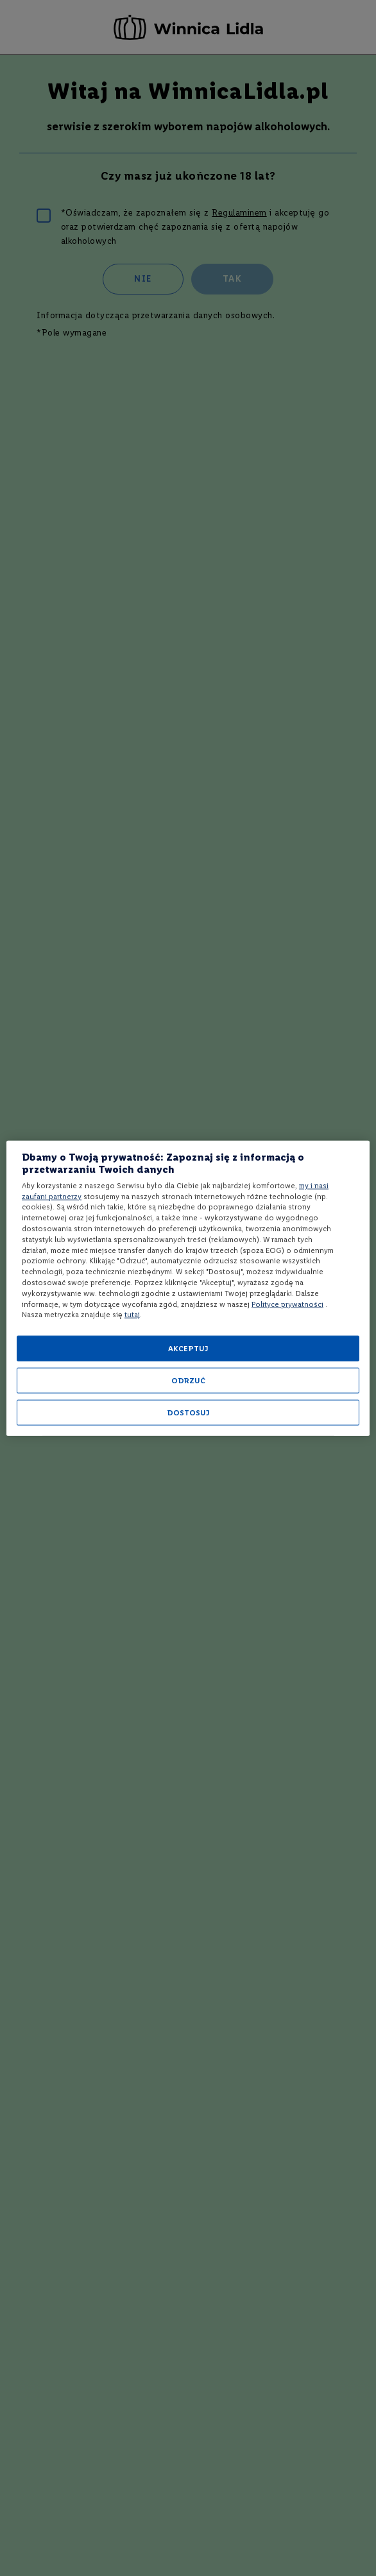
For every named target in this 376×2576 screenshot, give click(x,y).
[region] (188, 1288)
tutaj (132, 1314)
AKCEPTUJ (188, 1348)
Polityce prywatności (287, 1303)
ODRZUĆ (188, 1380)
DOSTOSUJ (188, 1412)
